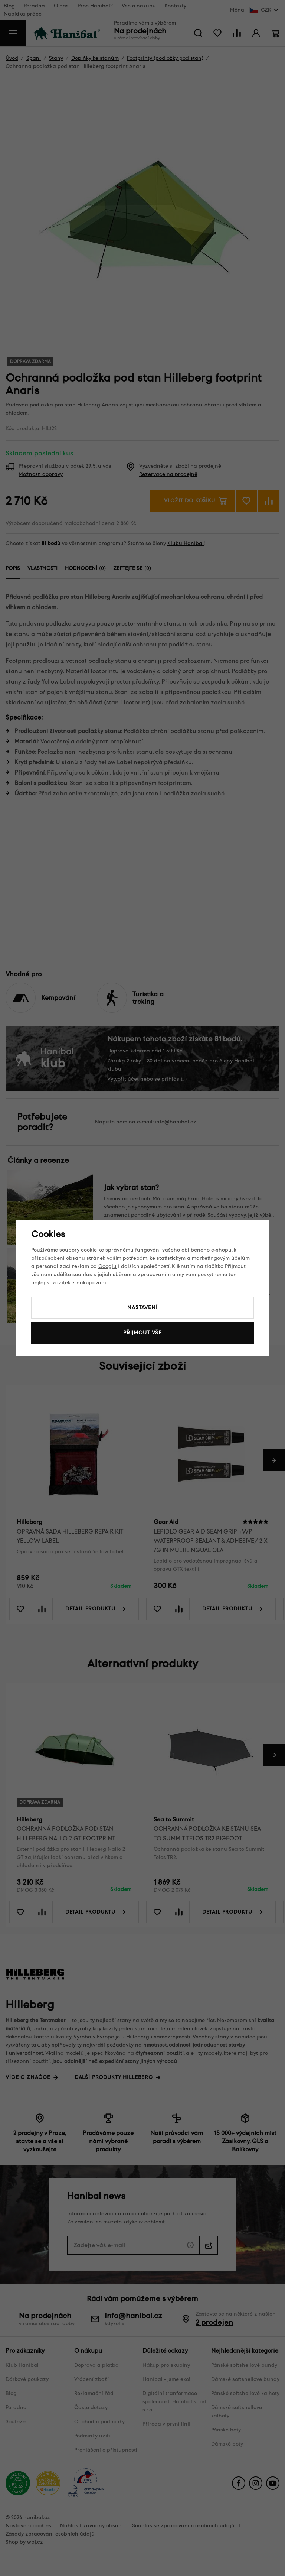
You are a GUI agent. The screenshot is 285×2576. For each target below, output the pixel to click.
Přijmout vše (142, 1333)
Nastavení (142, 1307)
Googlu (107, 1266)
